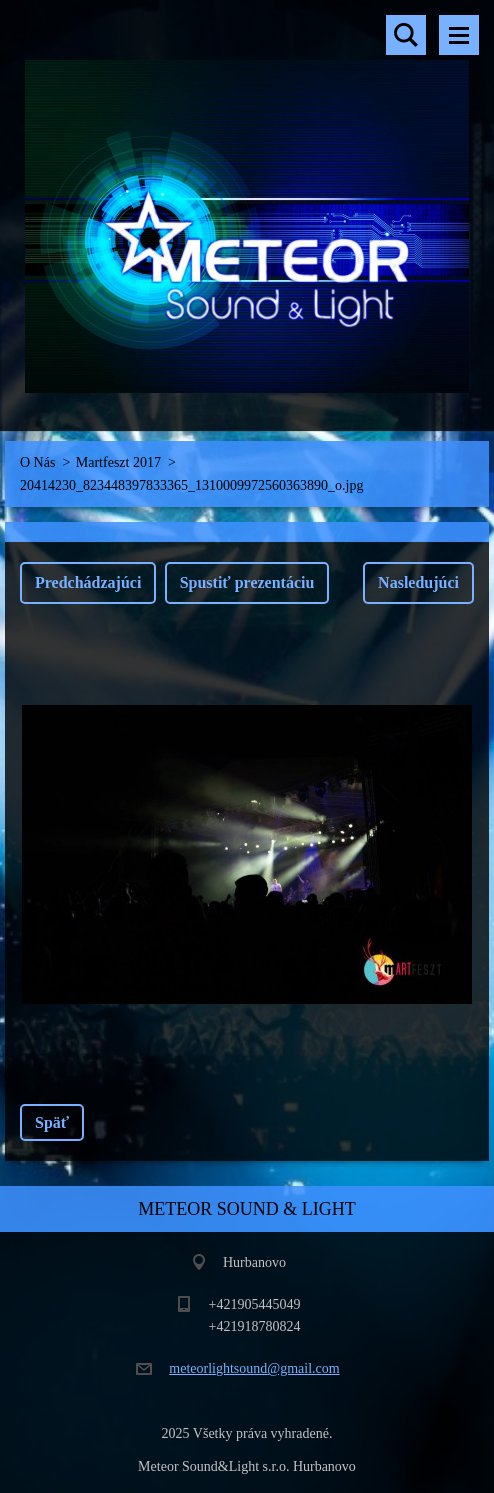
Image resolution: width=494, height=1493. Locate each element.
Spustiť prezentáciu (247, 582)
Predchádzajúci (88, 582)
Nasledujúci (418, 582)
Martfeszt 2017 (118, 462)
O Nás (37, 462)
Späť (52, 1122)
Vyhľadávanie (406, 35)
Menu (459, 35)
